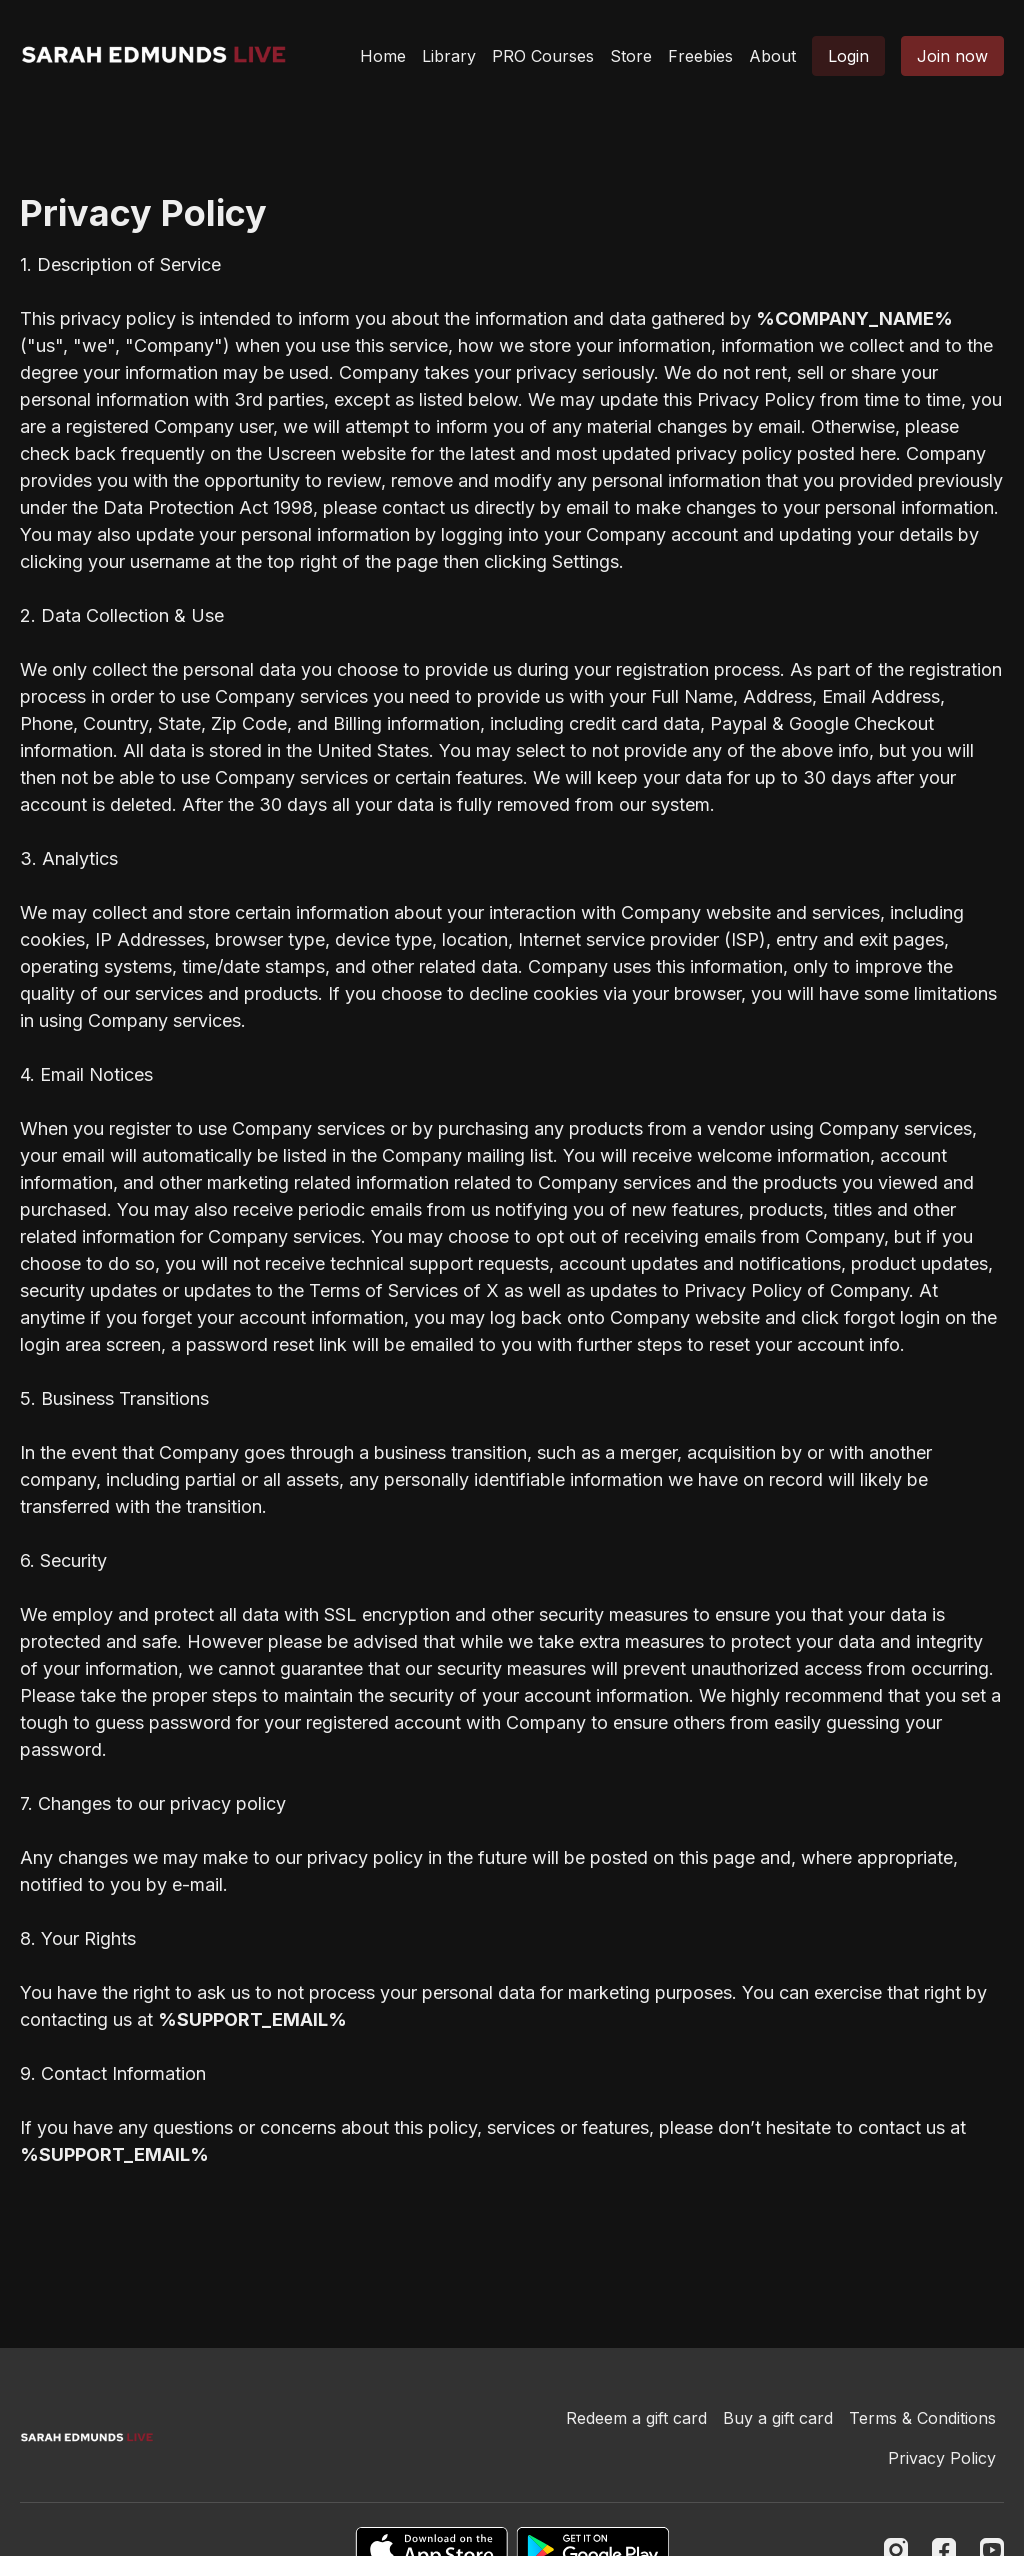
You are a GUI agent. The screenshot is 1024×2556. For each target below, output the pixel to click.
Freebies (700, 56)
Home (383, 56)
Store (631, 56)
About (772, 56)
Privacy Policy (942, 2458)
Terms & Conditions (922, 2418)
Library (449, 56)
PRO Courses (543, 56)
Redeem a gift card (636, 2418)
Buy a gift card (778, 2418)
